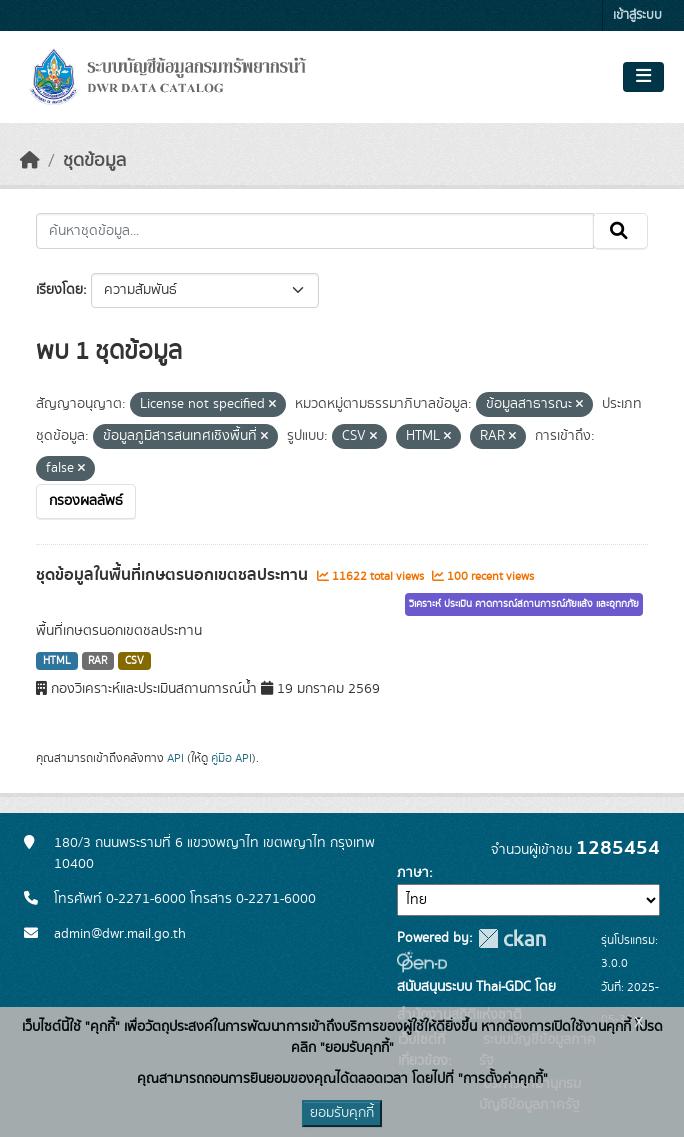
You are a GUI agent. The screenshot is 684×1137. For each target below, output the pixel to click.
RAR (97, 661)
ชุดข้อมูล (94, 161)
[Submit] (620, 231)
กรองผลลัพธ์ (86, 501)
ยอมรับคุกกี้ (342, 1113)
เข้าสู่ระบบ (637, 15)
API (175, 758)
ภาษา (413, 873)
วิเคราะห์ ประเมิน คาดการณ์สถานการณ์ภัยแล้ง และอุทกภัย (524, 604)
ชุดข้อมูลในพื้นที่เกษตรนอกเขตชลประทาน (174, 575)
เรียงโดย (59, 290)
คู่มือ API (231, 758)
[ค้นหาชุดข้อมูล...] (315, 231)
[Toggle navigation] (643, 77)
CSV (134, 661)
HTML (57, 661)
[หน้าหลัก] (30, 161)
